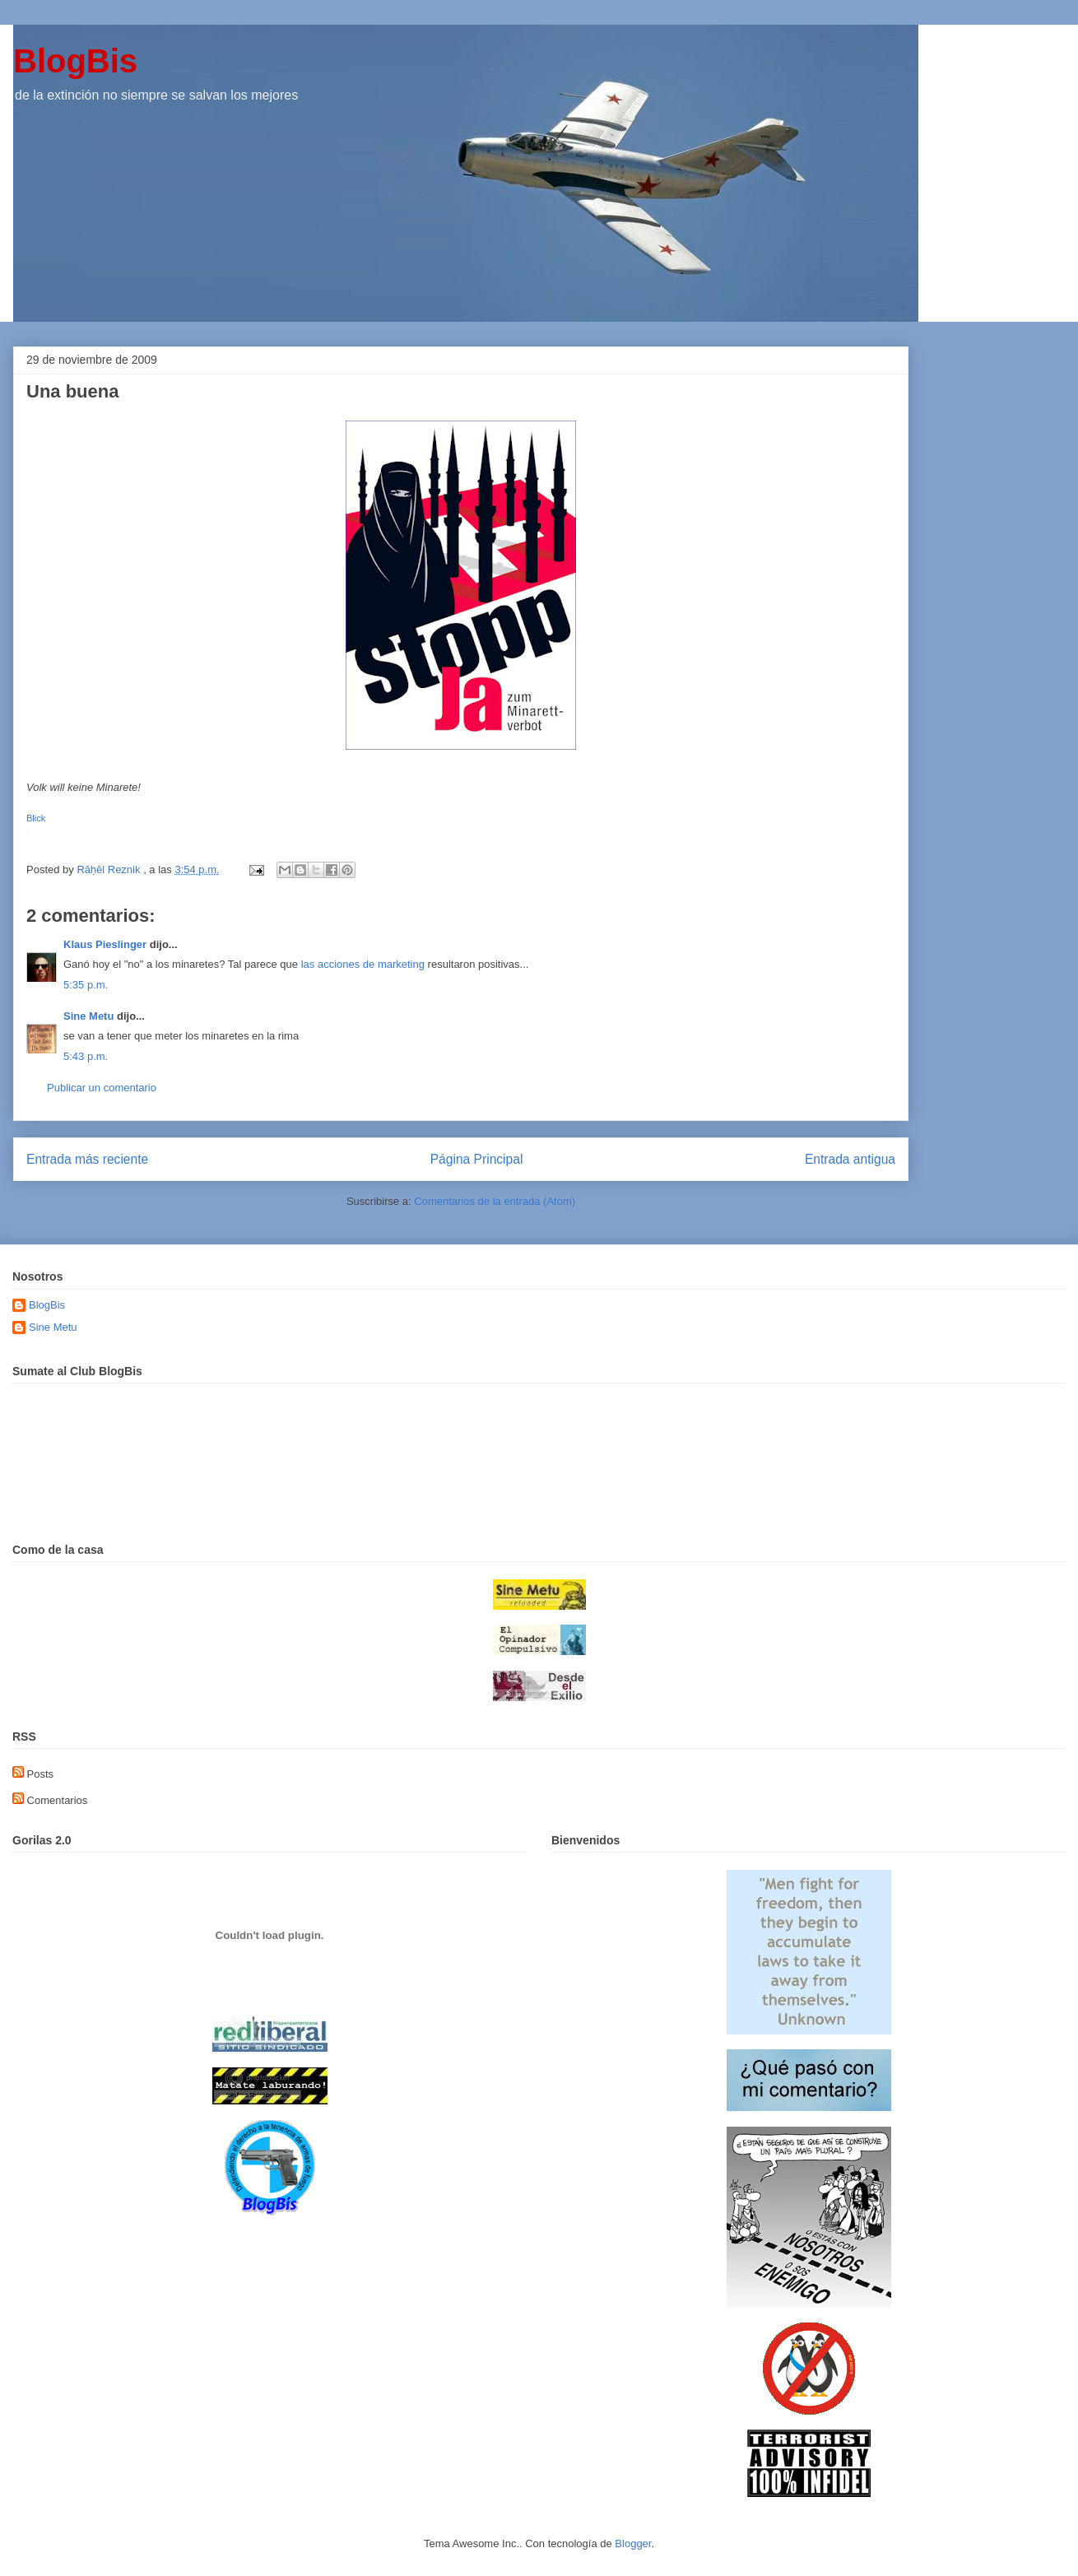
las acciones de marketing (363, 964)
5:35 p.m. (85, 985)
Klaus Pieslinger (104, 944)
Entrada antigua (850, 1159)
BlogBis (75, 61)
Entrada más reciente (87, 1159)
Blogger (633, 2543)
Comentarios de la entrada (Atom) (494, 1201)
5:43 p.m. (85, 1056)
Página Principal (476, 1159)
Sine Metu (88, 1016)
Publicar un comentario (101, 1087)
